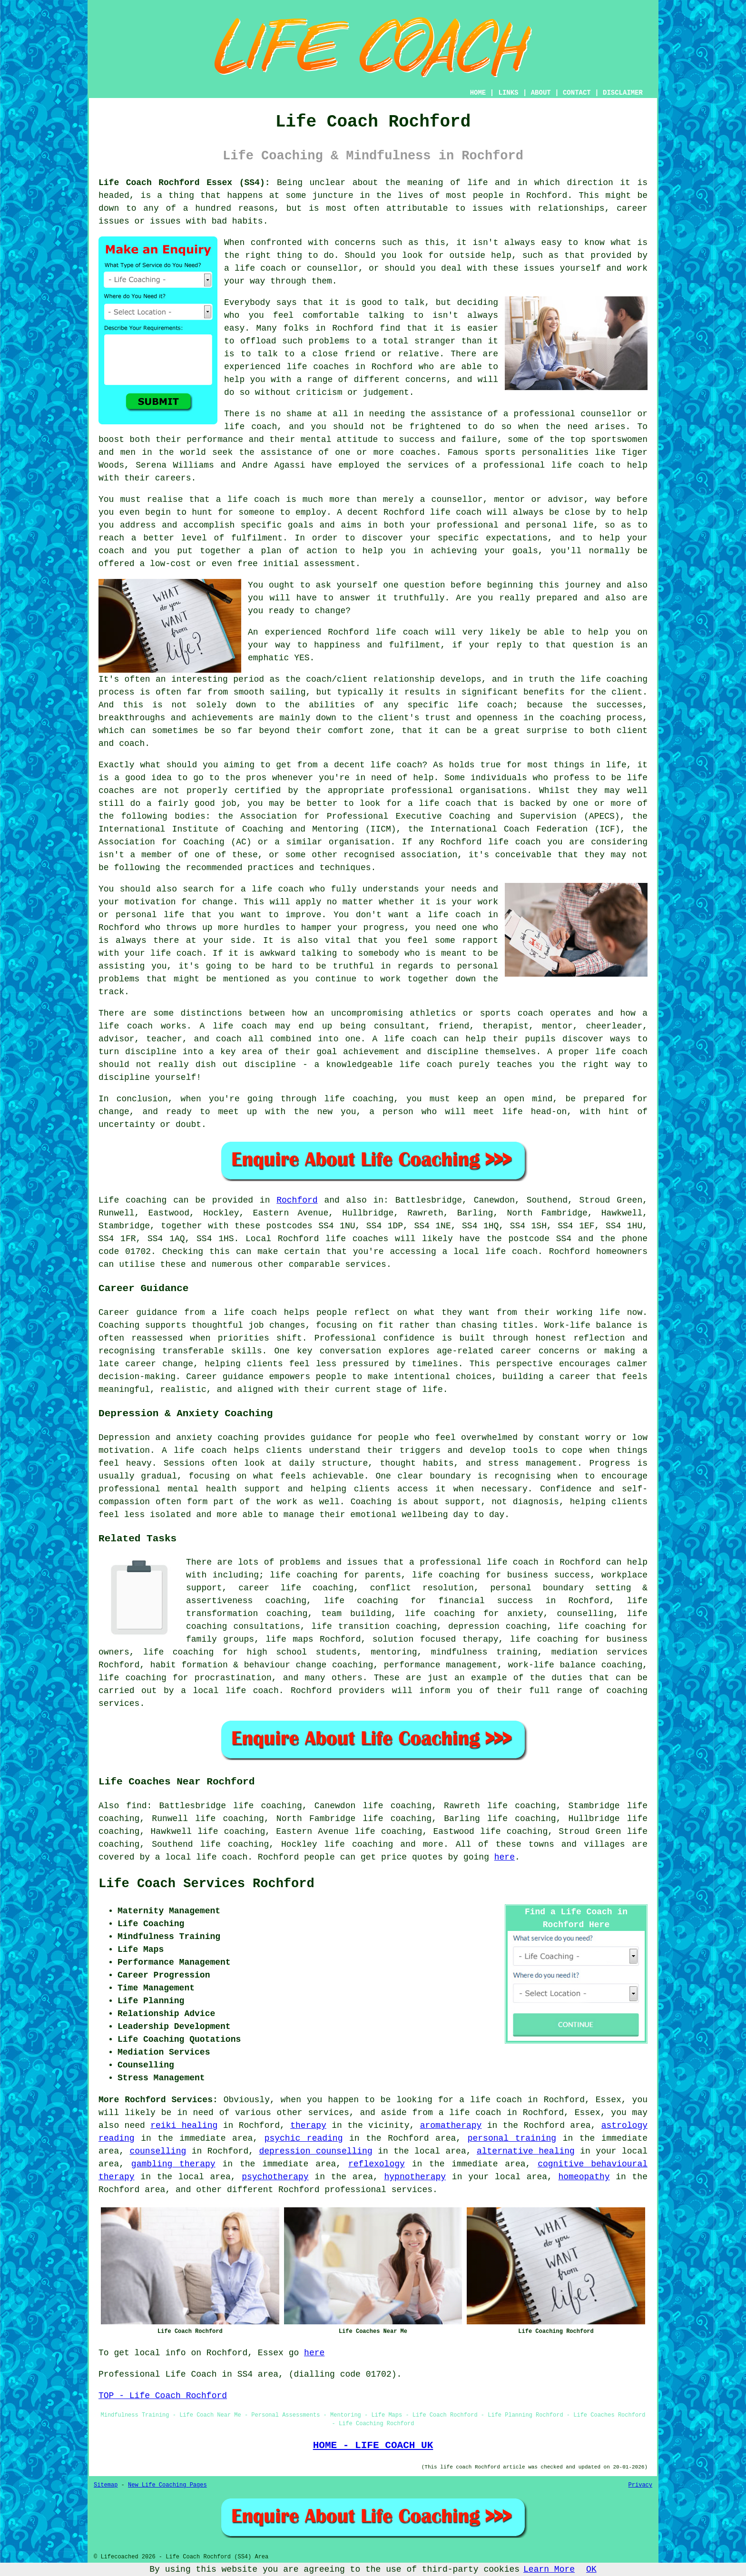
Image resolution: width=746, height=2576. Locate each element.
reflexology (376, 2164)
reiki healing (183, 2125)
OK (591, 2569)
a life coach (470, 2112)
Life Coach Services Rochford (206, 1884)
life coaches (317, 367)
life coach (260, 268)
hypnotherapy (415, 2177)
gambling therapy (173, 2164)
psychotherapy (275, 2177)
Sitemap (106, 2485)
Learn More (549, 2569)
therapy (308, 2125)
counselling (157, 2151)
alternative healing (526, 2151)
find (136, 1806)
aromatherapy (451, 2125)
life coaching (358, 1844)
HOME (478, 93)
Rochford (296, 1200)
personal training (512, 2138)
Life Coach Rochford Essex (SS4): (184, 182)
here (504, 1857)
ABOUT (541, 93)
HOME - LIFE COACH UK (373, 2445)
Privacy (640, 2485)
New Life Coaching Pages (167, 2485)
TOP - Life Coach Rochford (162, 2395)
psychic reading (304, 2138)
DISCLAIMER (623, 93)
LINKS (508, 93)
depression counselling (315, 2151)
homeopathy (584, 2177)
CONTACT (577, 93)
